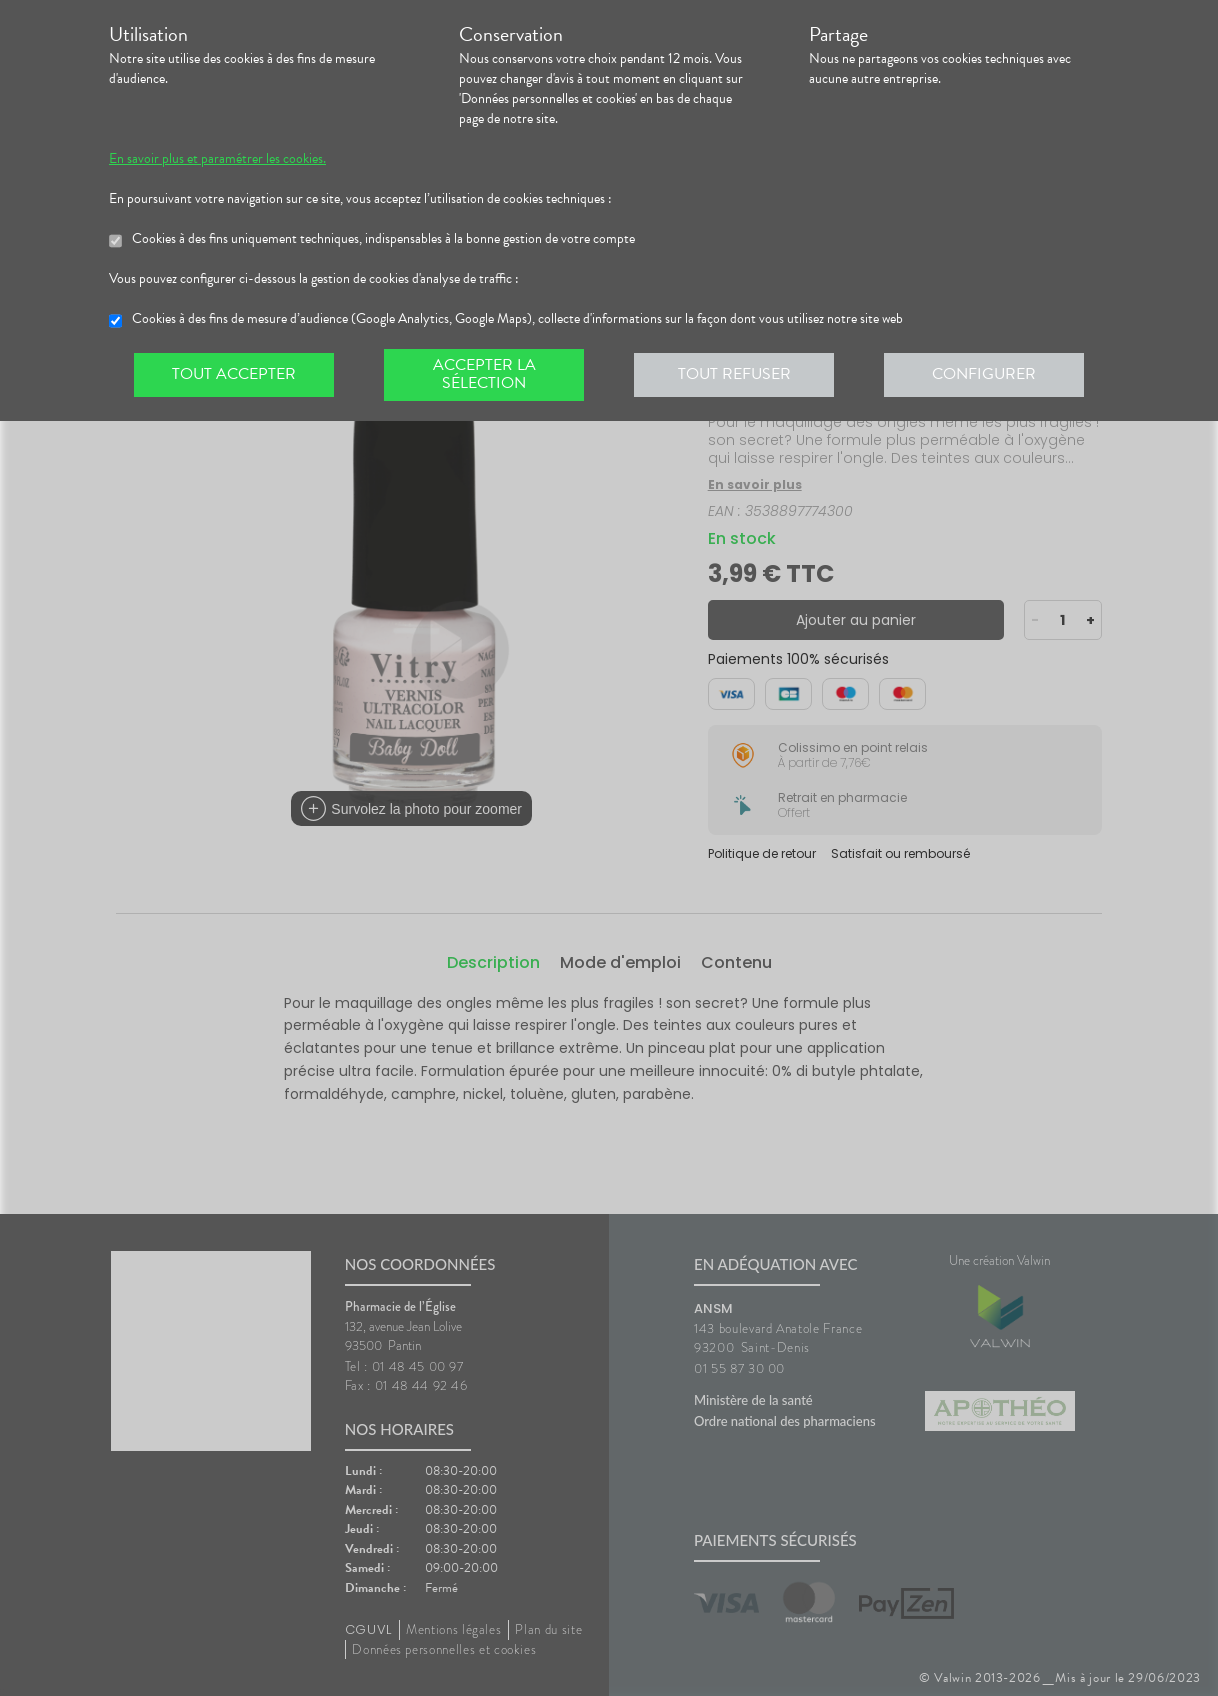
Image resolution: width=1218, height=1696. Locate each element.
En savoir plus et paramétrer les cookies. (217, 159)
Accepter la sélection (484, 374)
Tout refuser (734, 374)
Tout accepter (234, 374)
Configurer (984, 374)
